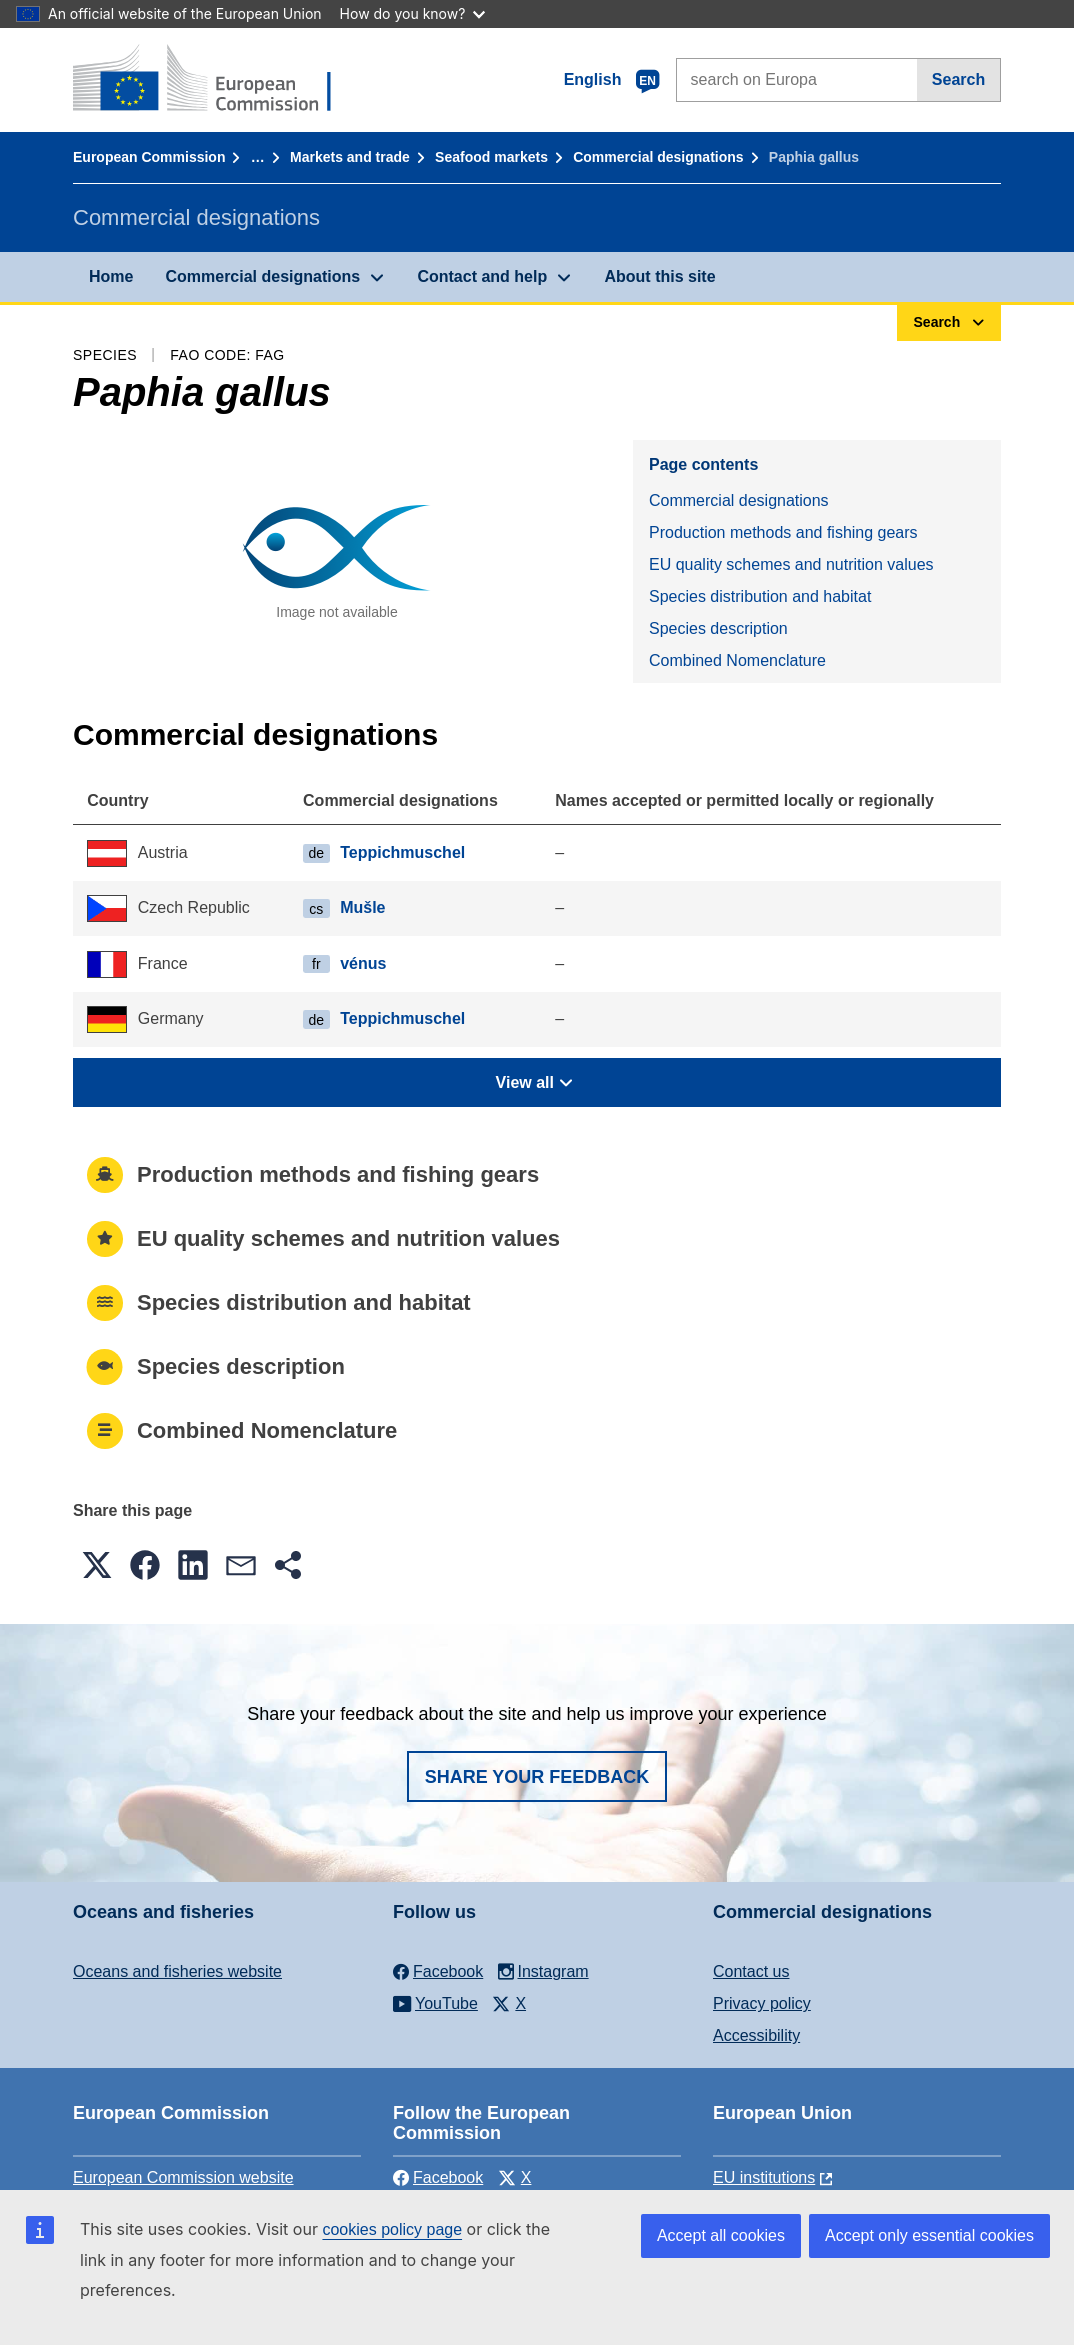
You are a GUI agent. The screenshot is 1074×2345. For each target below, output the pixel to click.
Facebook (438, 2177)
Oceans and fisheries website (177, 1971)
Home (111, 276)
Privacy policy (762, 2003)
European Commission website (183, 2177)
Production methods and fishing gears (783, 532)
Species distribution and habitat (760, 596)
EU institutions (764, 2177)
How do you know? (413, 13)
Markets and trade (350, 157)
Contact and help (482, 276)
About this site (659, 276)
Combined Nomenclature (737, 660)
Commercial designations (658, 157)
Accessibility (756, 2035)
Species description (718, 628)
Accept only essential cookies (929, 2235)
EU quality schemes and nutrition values (791, 564)
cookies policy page (392, 2229)
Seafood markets (491, 157)
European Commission (149, 157)
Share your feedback (537, 1777)
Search (958, 79)
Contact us (751, 1971)
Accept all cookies (721, 2235)
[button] (97, 1565)
